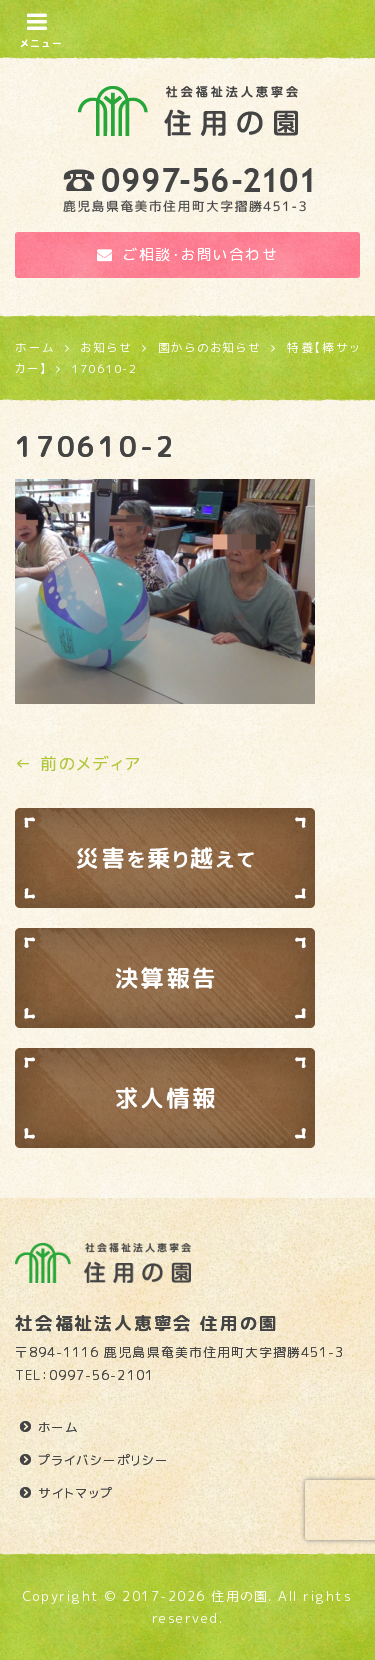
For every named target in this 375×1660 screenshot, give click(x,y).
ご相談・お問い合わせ (188, 254)
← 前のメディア (78, 763)
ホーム (59, 1427)
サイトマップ (76, 1493)
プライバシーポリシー (103, 1460)
